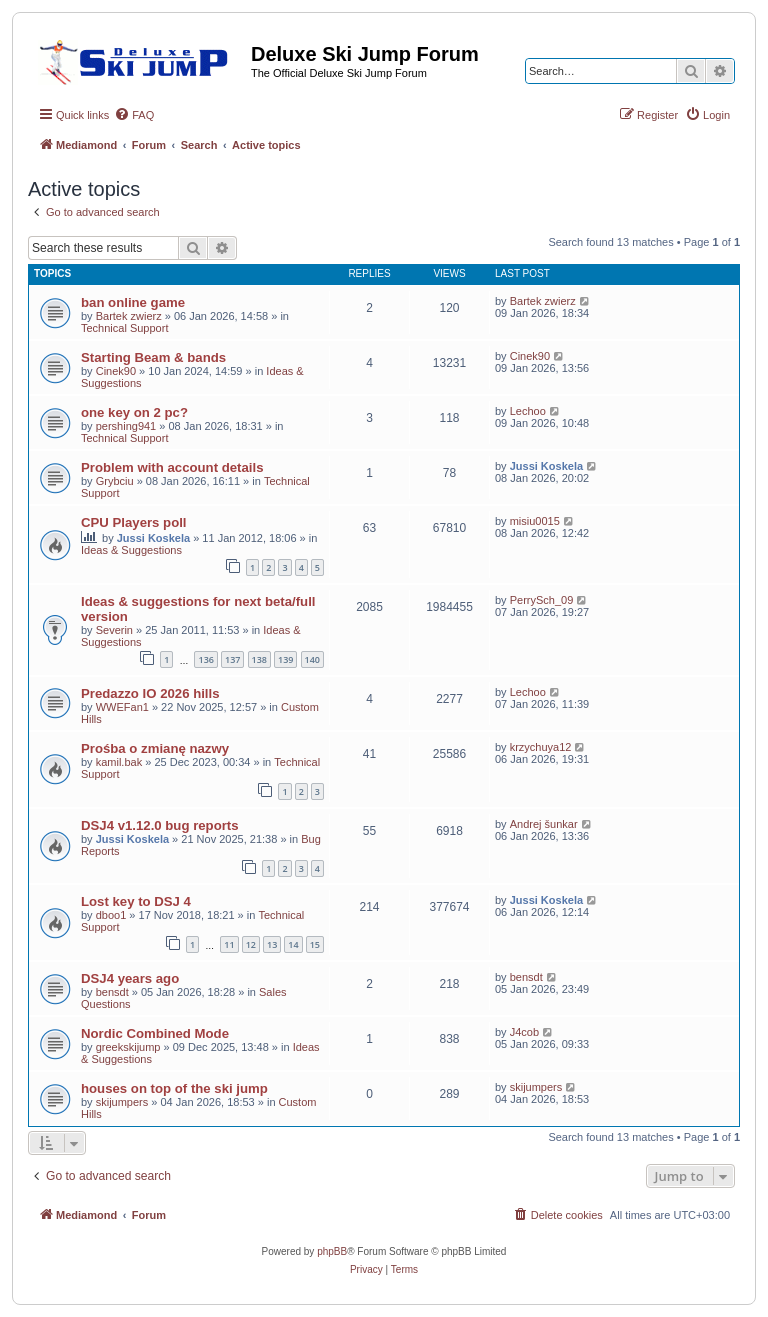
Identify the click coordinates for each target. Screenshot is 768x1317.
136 (205, 659)
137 (232, 659)
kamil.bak (119, 762)
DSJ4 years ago (130, 978)
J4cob (524, 1032)
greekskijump (128, 1047)
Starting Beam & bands (153, 357)
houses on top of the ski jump (174, 1088)
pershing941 (126, 426)
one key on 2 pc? (134, 412)
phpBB (332, 1251)
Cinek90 (116, 371)
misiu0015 (535, 521)
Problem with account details (172, 467)
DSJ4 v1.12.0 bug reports (160, 825)
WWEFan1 (122, 707)
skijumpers (122, 1102)
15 (315, 944)
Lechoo (528, 411)
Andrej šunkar (544, 824)
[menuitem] (134, 115)
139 (285, 659)
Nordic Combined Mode (155, 1033)
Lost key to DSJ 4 (136, 901)
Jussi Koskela (546, 466)
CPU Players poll (134, 522)
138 (259, 659)
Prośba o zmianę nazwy (155, 748)
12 (251, 944)
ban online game (133, 302)
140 (312, 659)
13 (272, 944)
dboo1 (111, 915)
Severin (114, 630)
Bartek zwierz (129, 316)
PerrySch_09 (542, 600)
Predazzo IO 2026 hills (150, 693)
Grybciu (115, 481)
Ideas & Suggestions (131, 550)
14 (293, 944)
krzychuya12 (541, 747)
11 (229, 944)
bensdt (112, 992)
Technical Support (124, 328)
